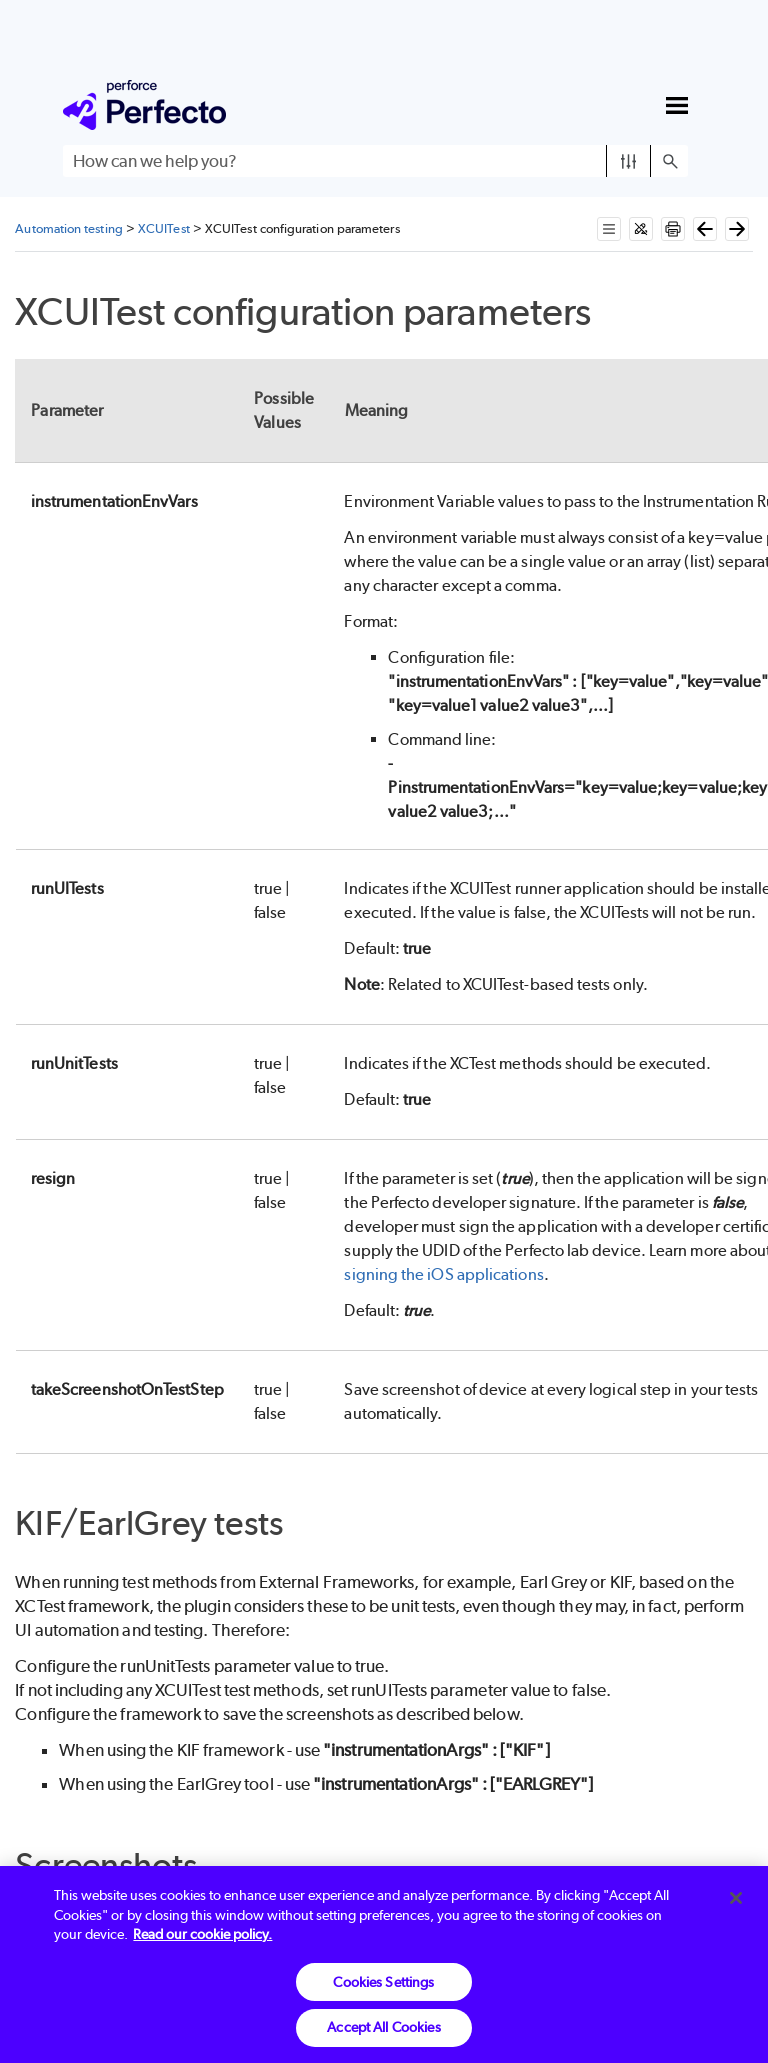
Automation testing (68, 228)
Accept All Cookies (383, 2027)
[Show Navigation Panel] (677, 105)
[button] (628, 161)
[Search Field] (375, 161)
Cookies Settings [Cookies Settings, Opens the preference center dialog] (383, 1982)
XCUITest (164, 228)
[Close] (736, 1898)
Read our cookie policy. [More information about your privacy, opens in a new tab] (202, 1934)
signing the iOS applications (443, 1274)
